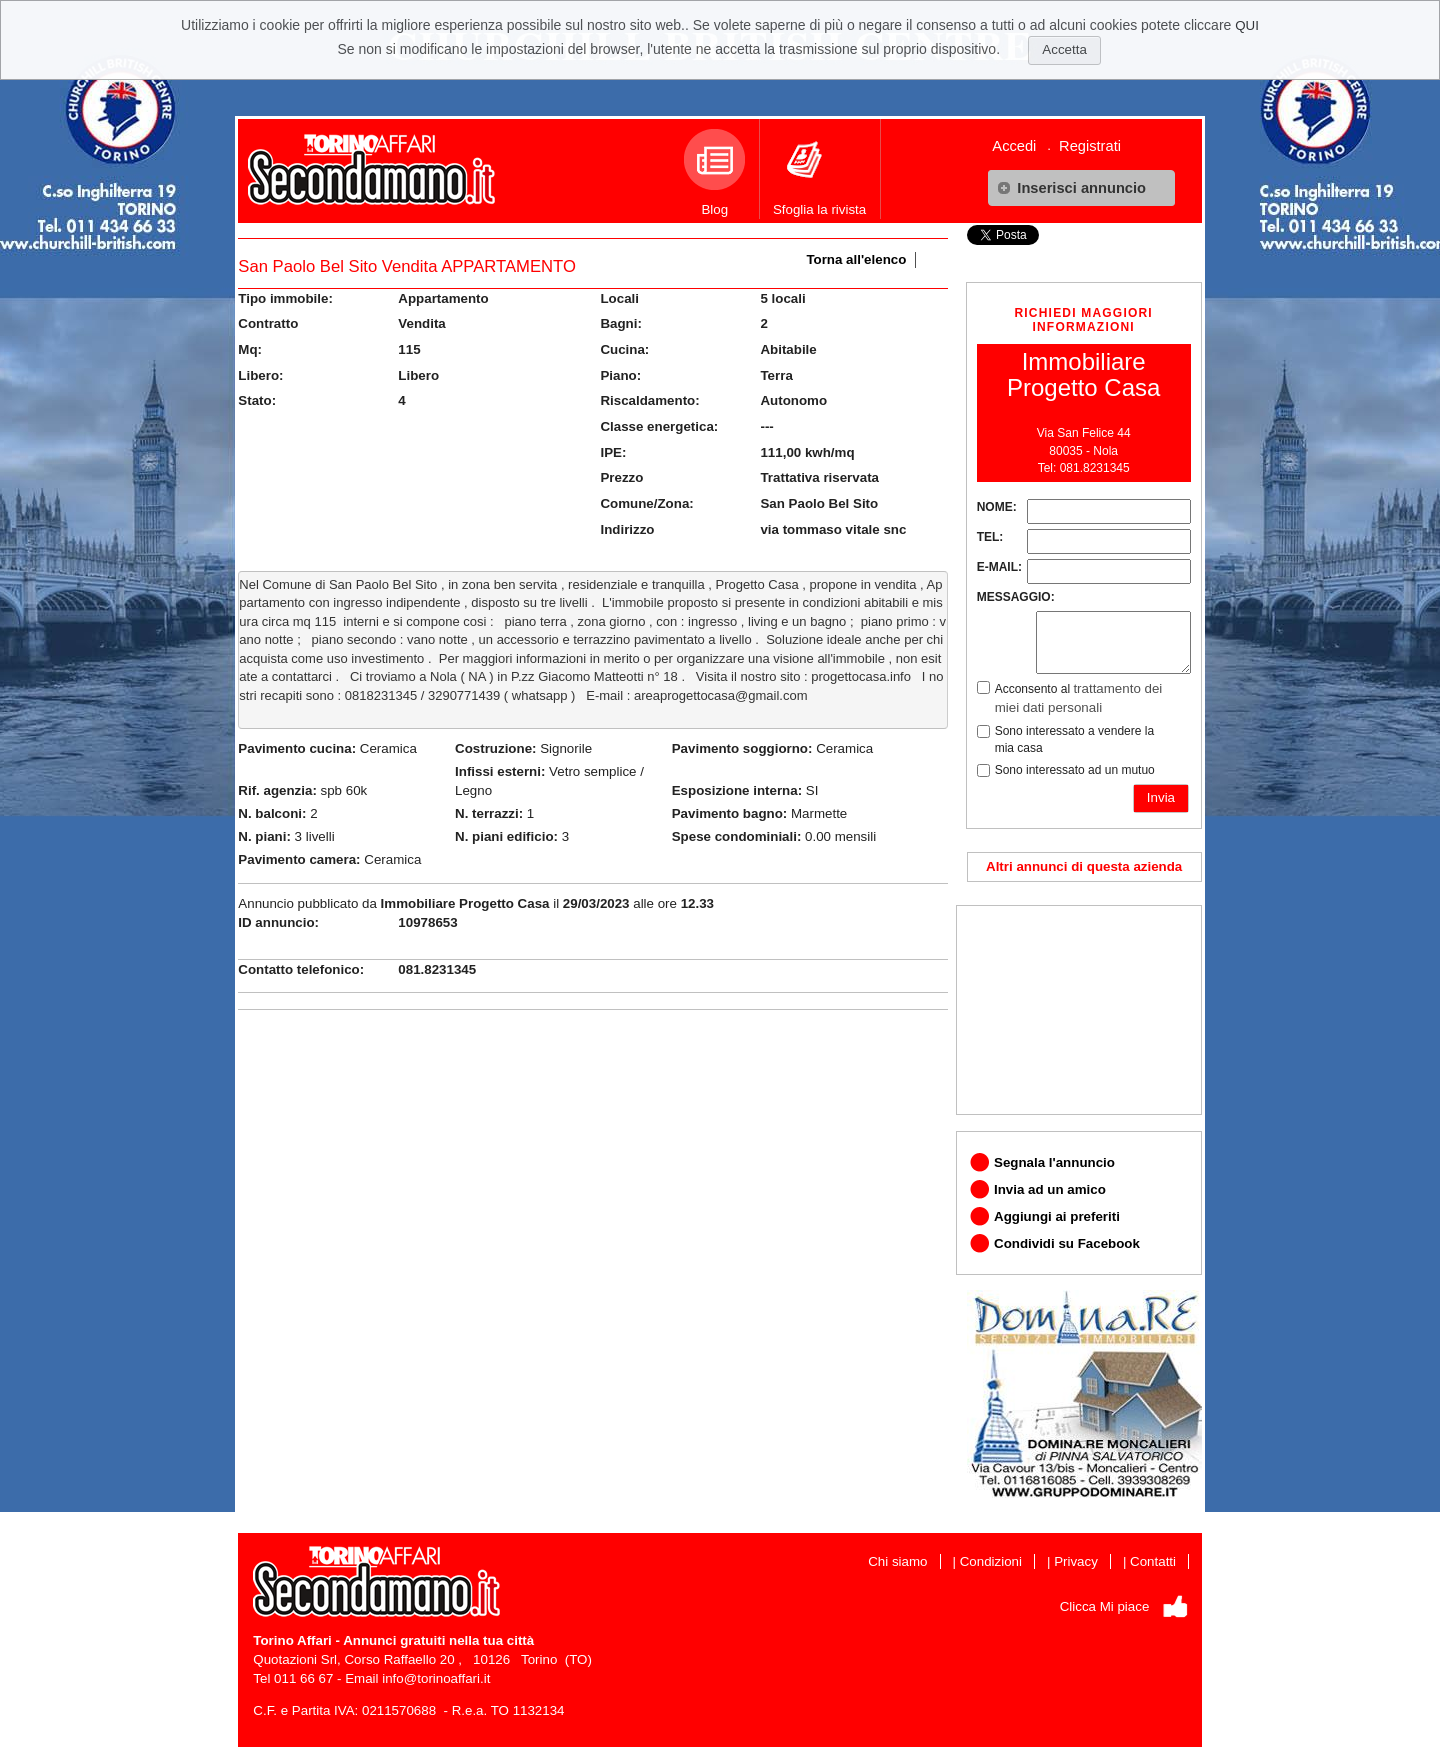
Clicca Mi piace (1105, 1606)
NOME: (997, 507)
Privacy (1076, 1561)
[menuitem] (1021, 145)
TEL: (990, 537)
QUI (1247, 25)
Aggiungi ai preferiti (1057, 1216)
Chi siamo (897, 1561)
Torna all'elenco (856, 259)
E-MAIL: (999, 567)
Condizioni (991, 1561)
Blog (714, 173)
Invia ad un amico (1050, 1189)
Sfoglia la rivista (819, 173)
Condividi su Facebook (1067, 1243)
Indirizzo (627, 529)
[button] (1081, 188)
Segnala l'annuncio (1054, 1162)
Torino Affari (292, 1640)
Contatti (1153, 1561)
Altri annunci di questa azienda (1084, 866)
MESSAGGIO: (1016, 597)
